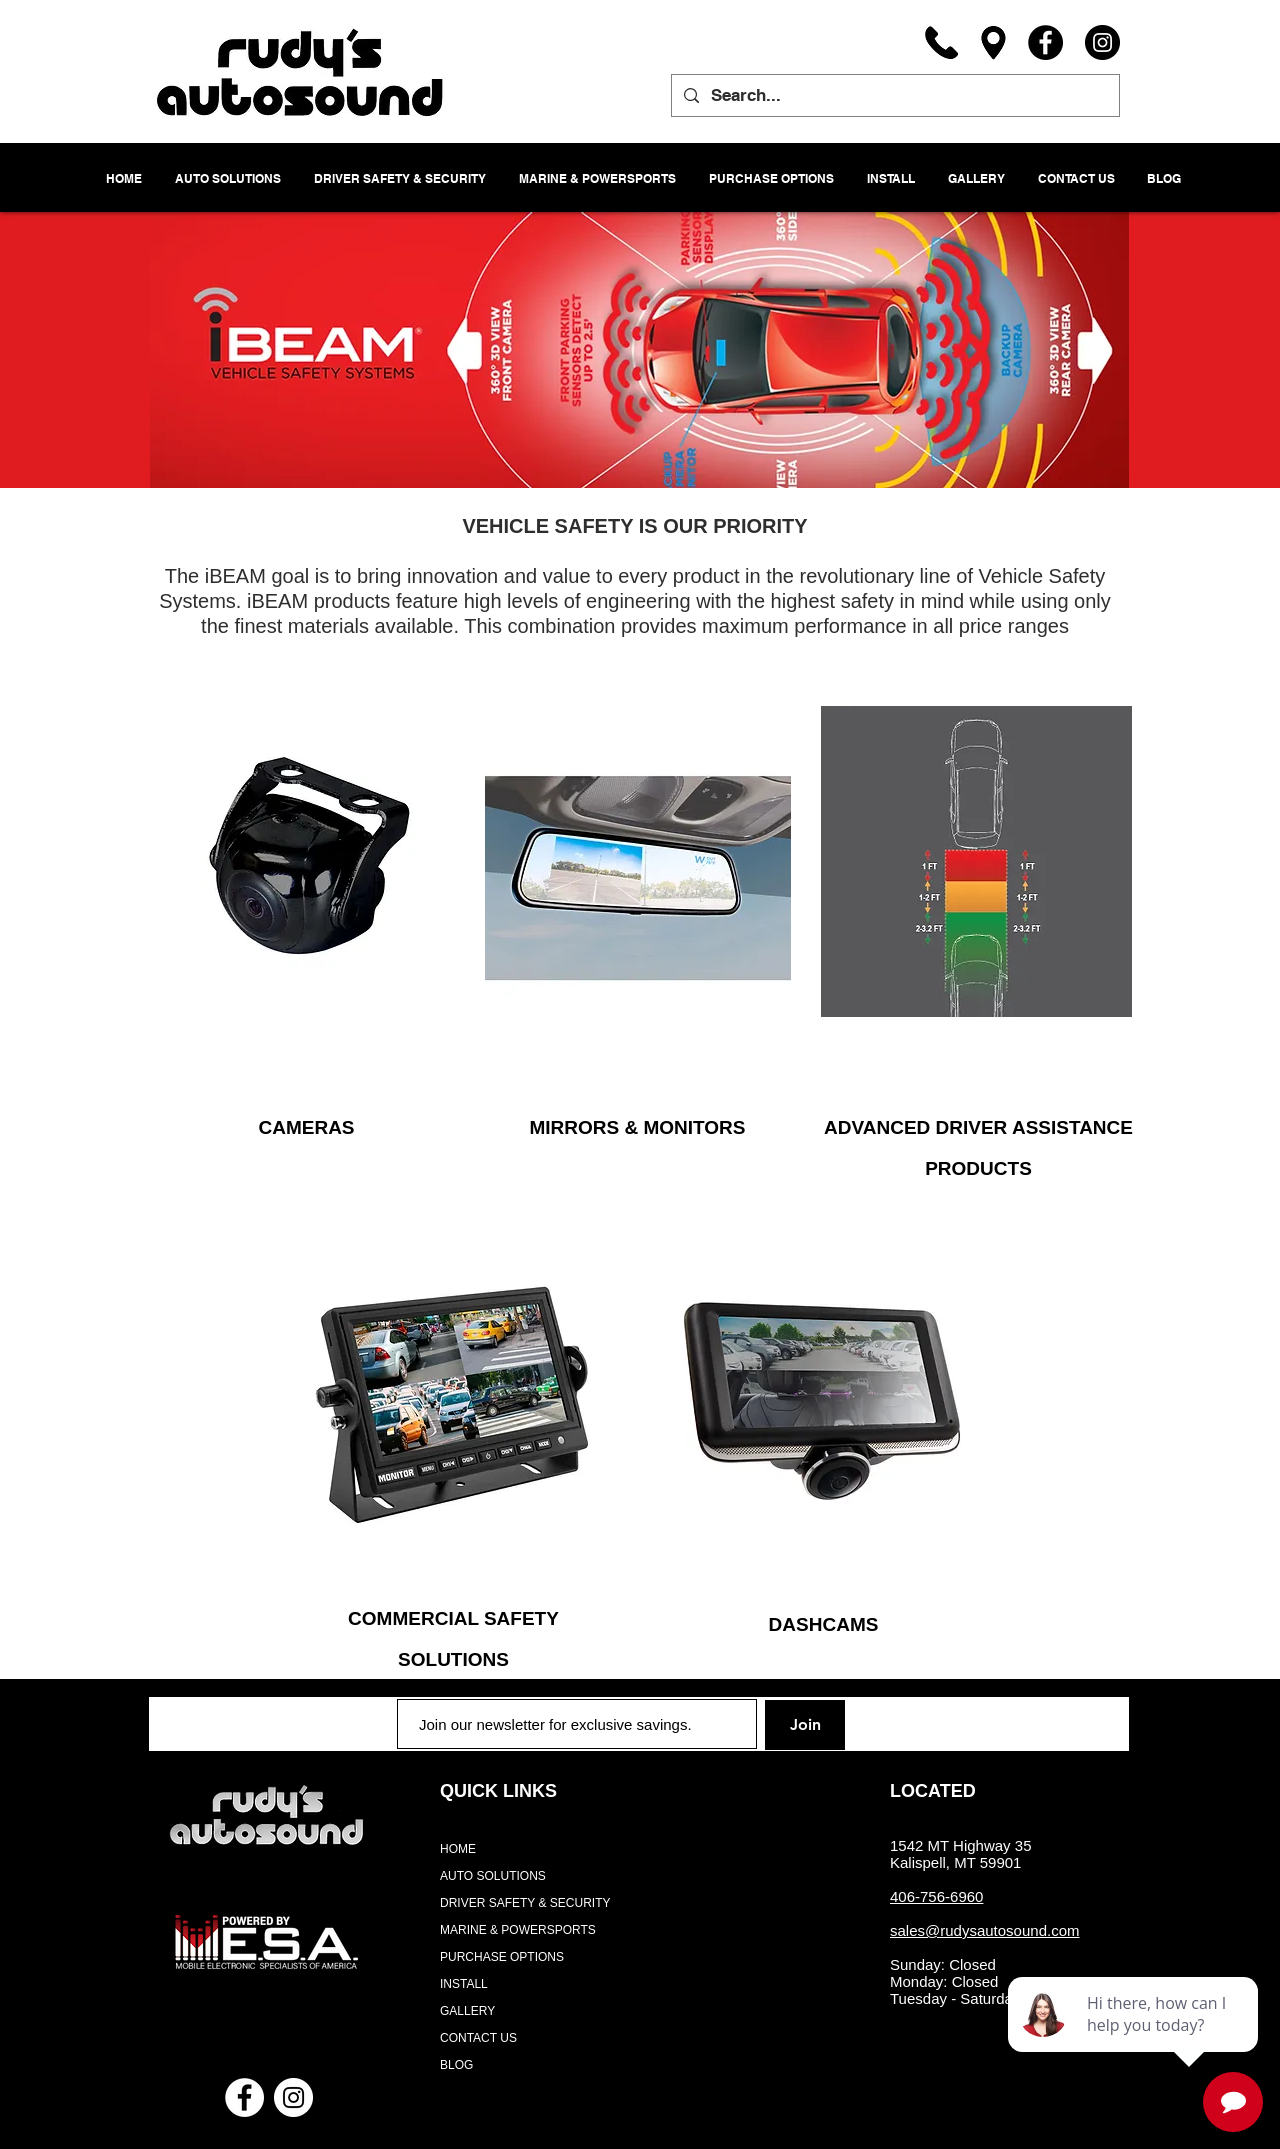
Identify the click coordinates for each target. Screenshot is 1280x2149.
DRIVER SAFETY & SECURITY (525, 1903)
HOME (458, 1849)
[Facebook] (1045, 42)
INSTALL (464, 1984)
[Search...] (894, 95)
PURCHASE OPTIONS (502, 1957)
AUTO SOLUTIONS (493, 1876)
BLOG (456, 2065)
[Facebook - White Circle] (244, 2097)
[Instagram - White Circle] (293, 2097)
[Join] (805, 1725)
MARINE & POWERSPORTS (518, 1930)
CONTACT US (478, 2038)
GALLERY (467, 2011)
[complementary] (1135, 2039)
